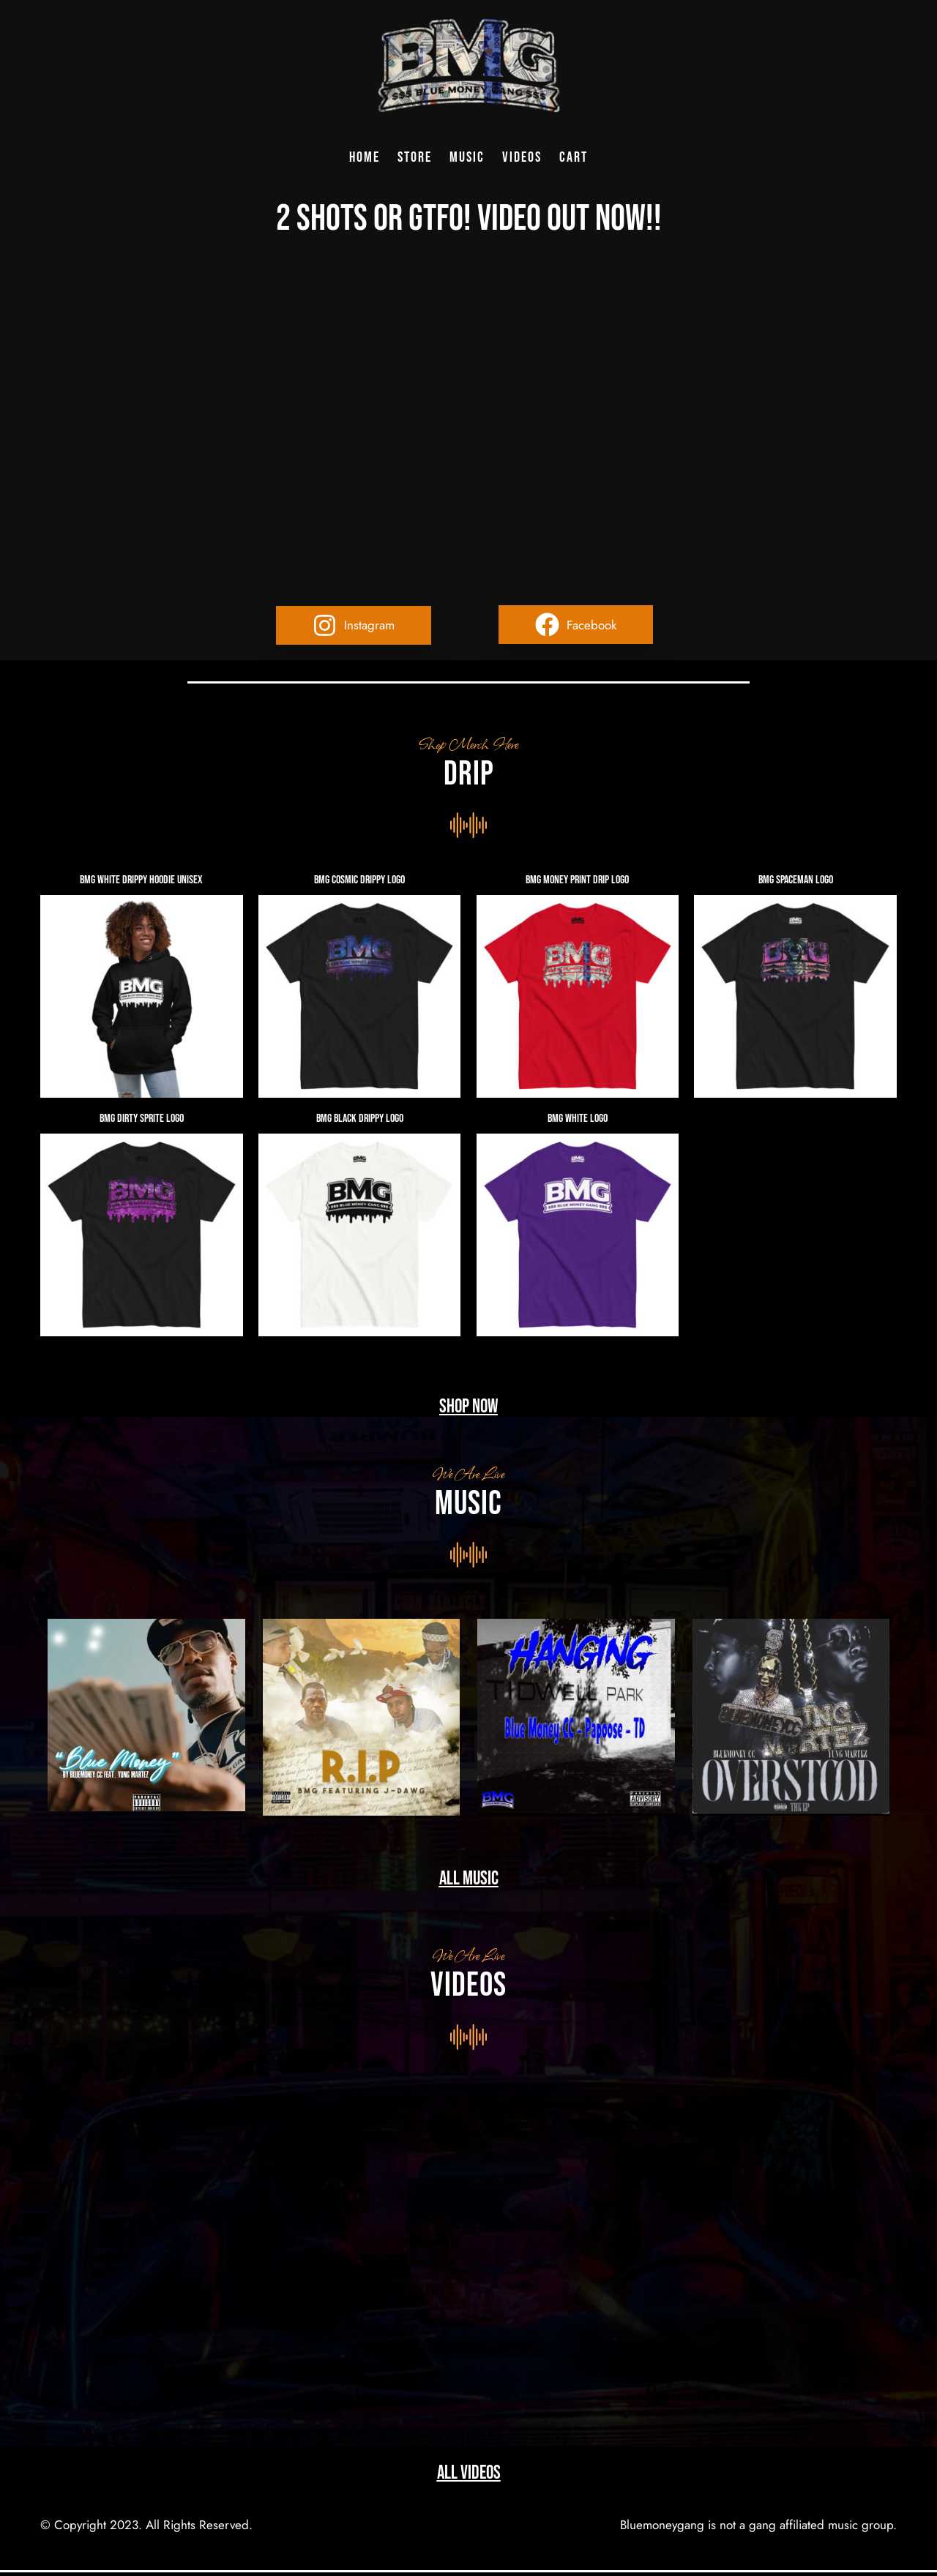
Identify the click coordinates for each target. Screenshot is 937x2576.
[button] (353, 625)
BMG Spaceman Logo (795, 880)
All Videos (469, 2473)
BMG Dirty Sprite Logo (142, 1119)
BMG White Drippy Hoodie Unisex (141, 880)
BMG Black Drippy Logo (359, 1119)
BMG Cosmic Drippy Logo (359, 880)
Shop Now (468, 1407)
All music (469, 1879)
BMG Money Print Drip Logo (577, 880)
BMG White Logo (578, 1119)
